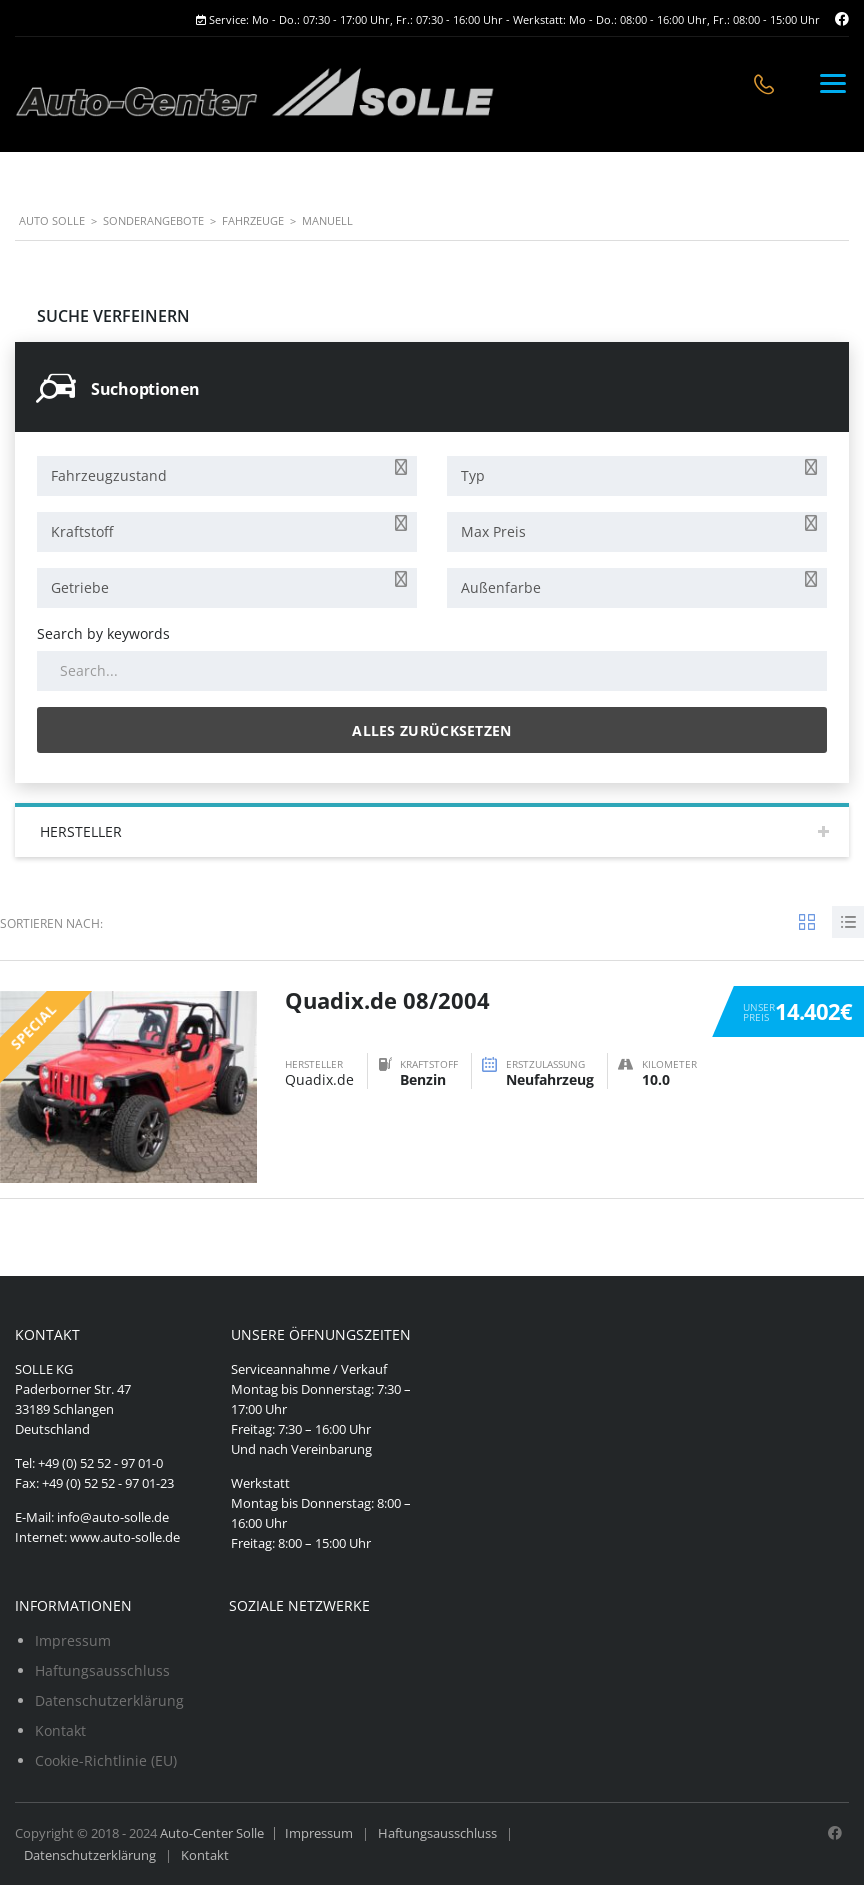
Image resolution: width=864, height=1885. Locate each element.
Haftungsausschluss (102, 1670)
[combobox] (227, 476)
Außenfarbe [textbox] (501, 587)
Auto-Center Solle (212, 1833)
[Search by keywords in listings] (432, 671)
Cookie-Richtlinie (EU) (106, 1760)
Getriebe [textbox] (80, 587)
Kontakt (60, 1730)
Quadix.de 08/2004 (387, 1000)
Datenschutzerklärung (109, 1700)
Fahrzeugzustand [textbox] (109, 475)
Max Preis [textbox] (493, 531)
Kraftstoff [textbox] (82, 531)
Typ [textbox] (473, 475)
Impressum (73, 1640)
